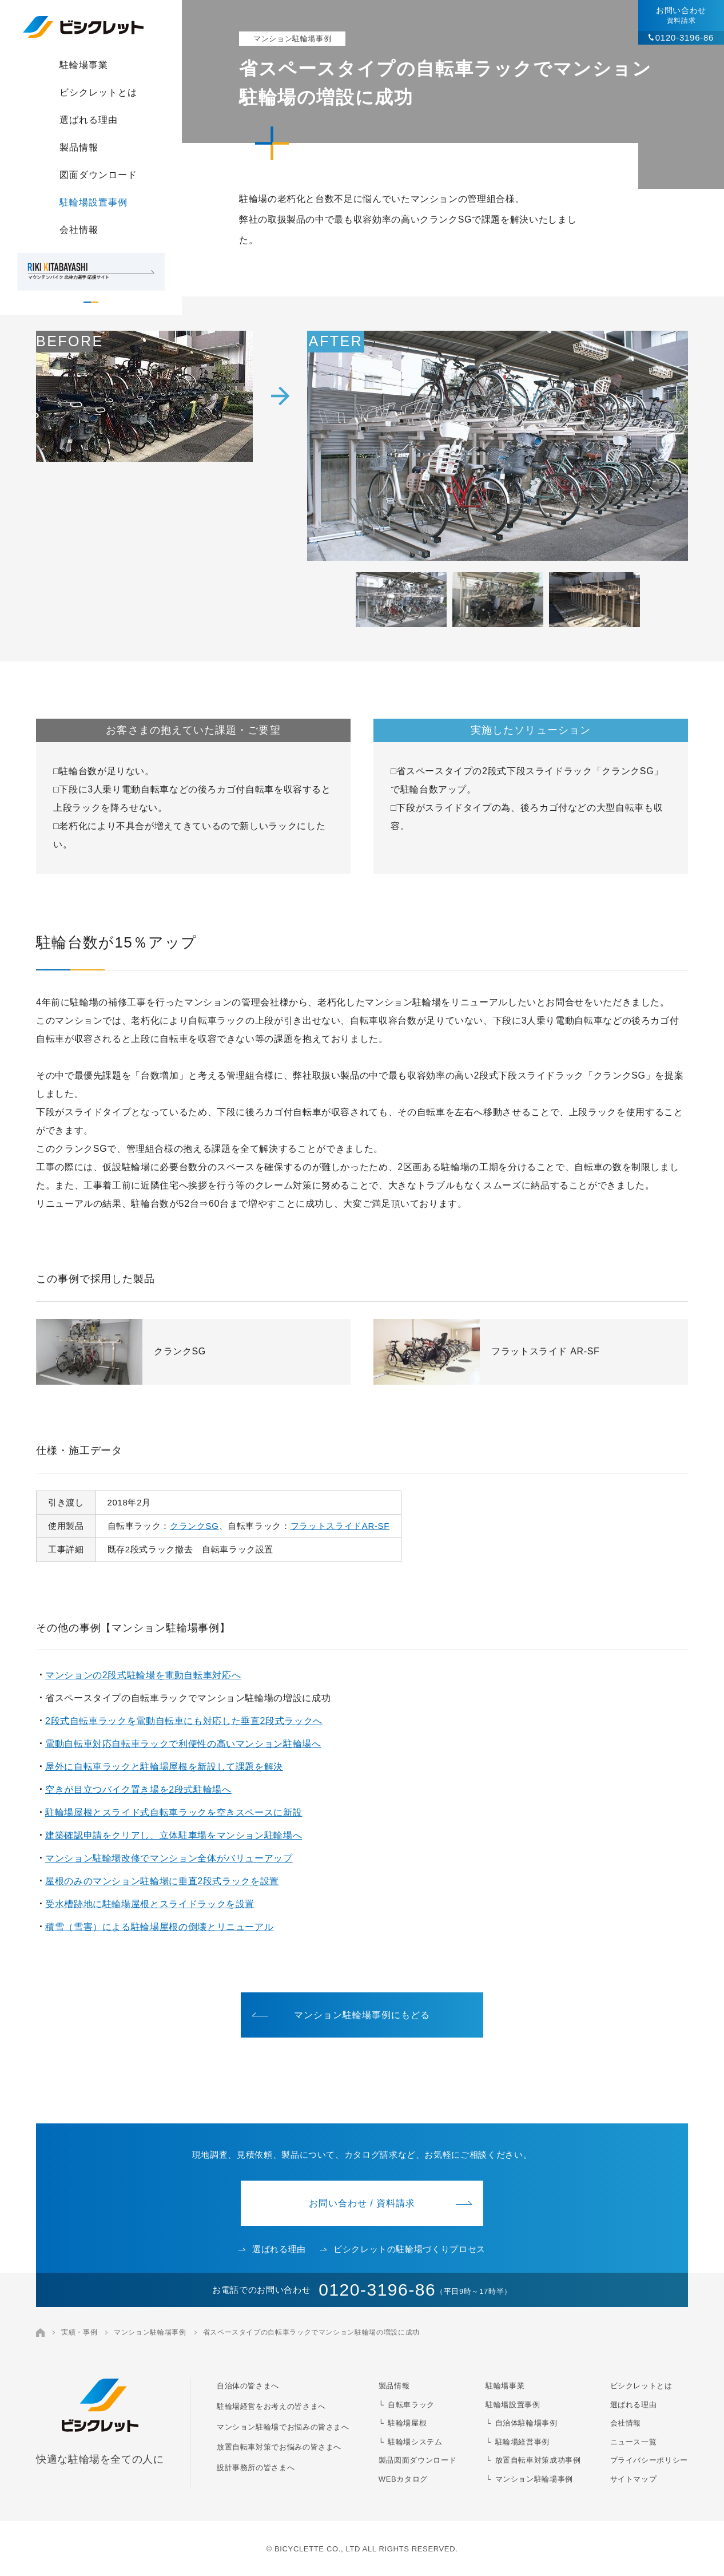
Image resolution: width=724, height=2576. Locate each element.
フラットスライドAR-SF (340, 1526)
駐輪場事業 (83, 65)
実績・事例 (79, 2332)
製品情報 (78, 147)
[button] (401, 599)
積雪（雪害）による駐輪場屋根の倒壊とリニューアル (159, 1927)
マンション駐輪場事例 (150, 2332)
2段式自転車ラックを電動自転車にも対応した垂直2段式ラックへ (184, 1721)
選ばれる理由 (88, 120)
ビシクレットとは (98, 92)
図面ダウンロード (98, 175)
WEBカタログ (403, 2479)
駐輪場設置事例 (93, 202)
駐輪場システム (415, 2442)
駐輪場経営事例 (522, 2442)
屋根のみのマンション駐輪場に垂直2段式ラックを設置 (162, 1881)
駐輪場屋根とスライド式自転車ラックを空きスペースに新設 (173, 1812)
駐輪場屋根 (407, 2423)
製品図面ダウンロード (417, 2460)
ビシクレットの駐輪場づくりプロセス (403, 2249)
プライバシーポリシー (649, 2460)
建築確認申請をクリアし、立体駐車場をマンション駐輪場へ (173, 1835)
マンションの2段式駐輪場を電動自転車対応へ (143, 1675)
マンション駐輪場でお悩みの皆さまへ (283, 2427)
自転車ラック (411, 2404)
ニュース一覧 (633, 2442)
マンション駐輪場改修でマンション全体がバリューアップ (169, 1858)
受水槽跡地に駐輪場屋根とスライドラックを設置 (149, 1904)
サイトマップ (633, 2479)
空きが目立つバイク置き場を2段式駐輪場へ (138, 1789)
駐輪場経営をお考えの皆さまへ (271, 2406)
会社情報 (78, 230)
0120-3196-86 (684, 37)
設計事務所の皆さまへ (256, 2467)
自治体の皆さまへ (248, 2385)
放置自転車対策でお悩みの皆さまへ (279, 2447)
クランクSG (194, 1526)
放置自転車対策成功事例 (538, 2460)
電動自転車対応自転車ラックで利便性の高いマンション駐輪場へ (183, 1744)
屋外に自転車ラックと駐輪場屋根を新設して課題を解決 (164, 1767)
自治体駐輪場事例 (526, 2423)
